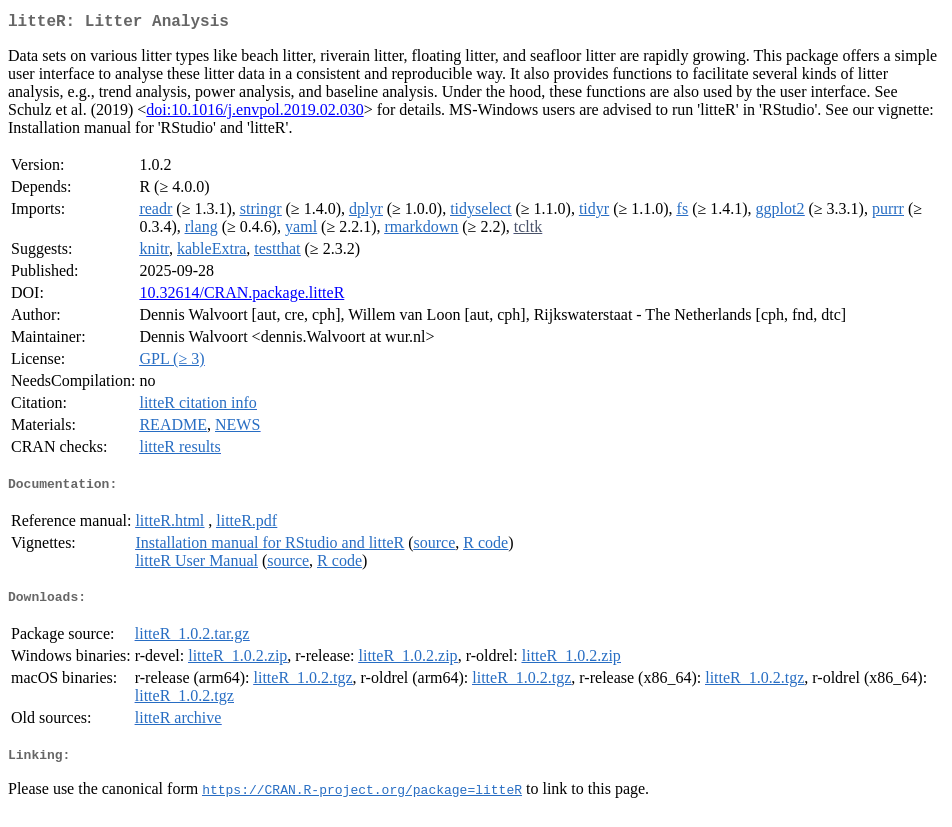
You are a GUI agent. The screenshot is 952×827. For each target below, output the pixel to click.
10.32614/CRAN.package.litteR (241, 296)
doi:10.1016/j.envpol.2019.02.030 (254, 113)
